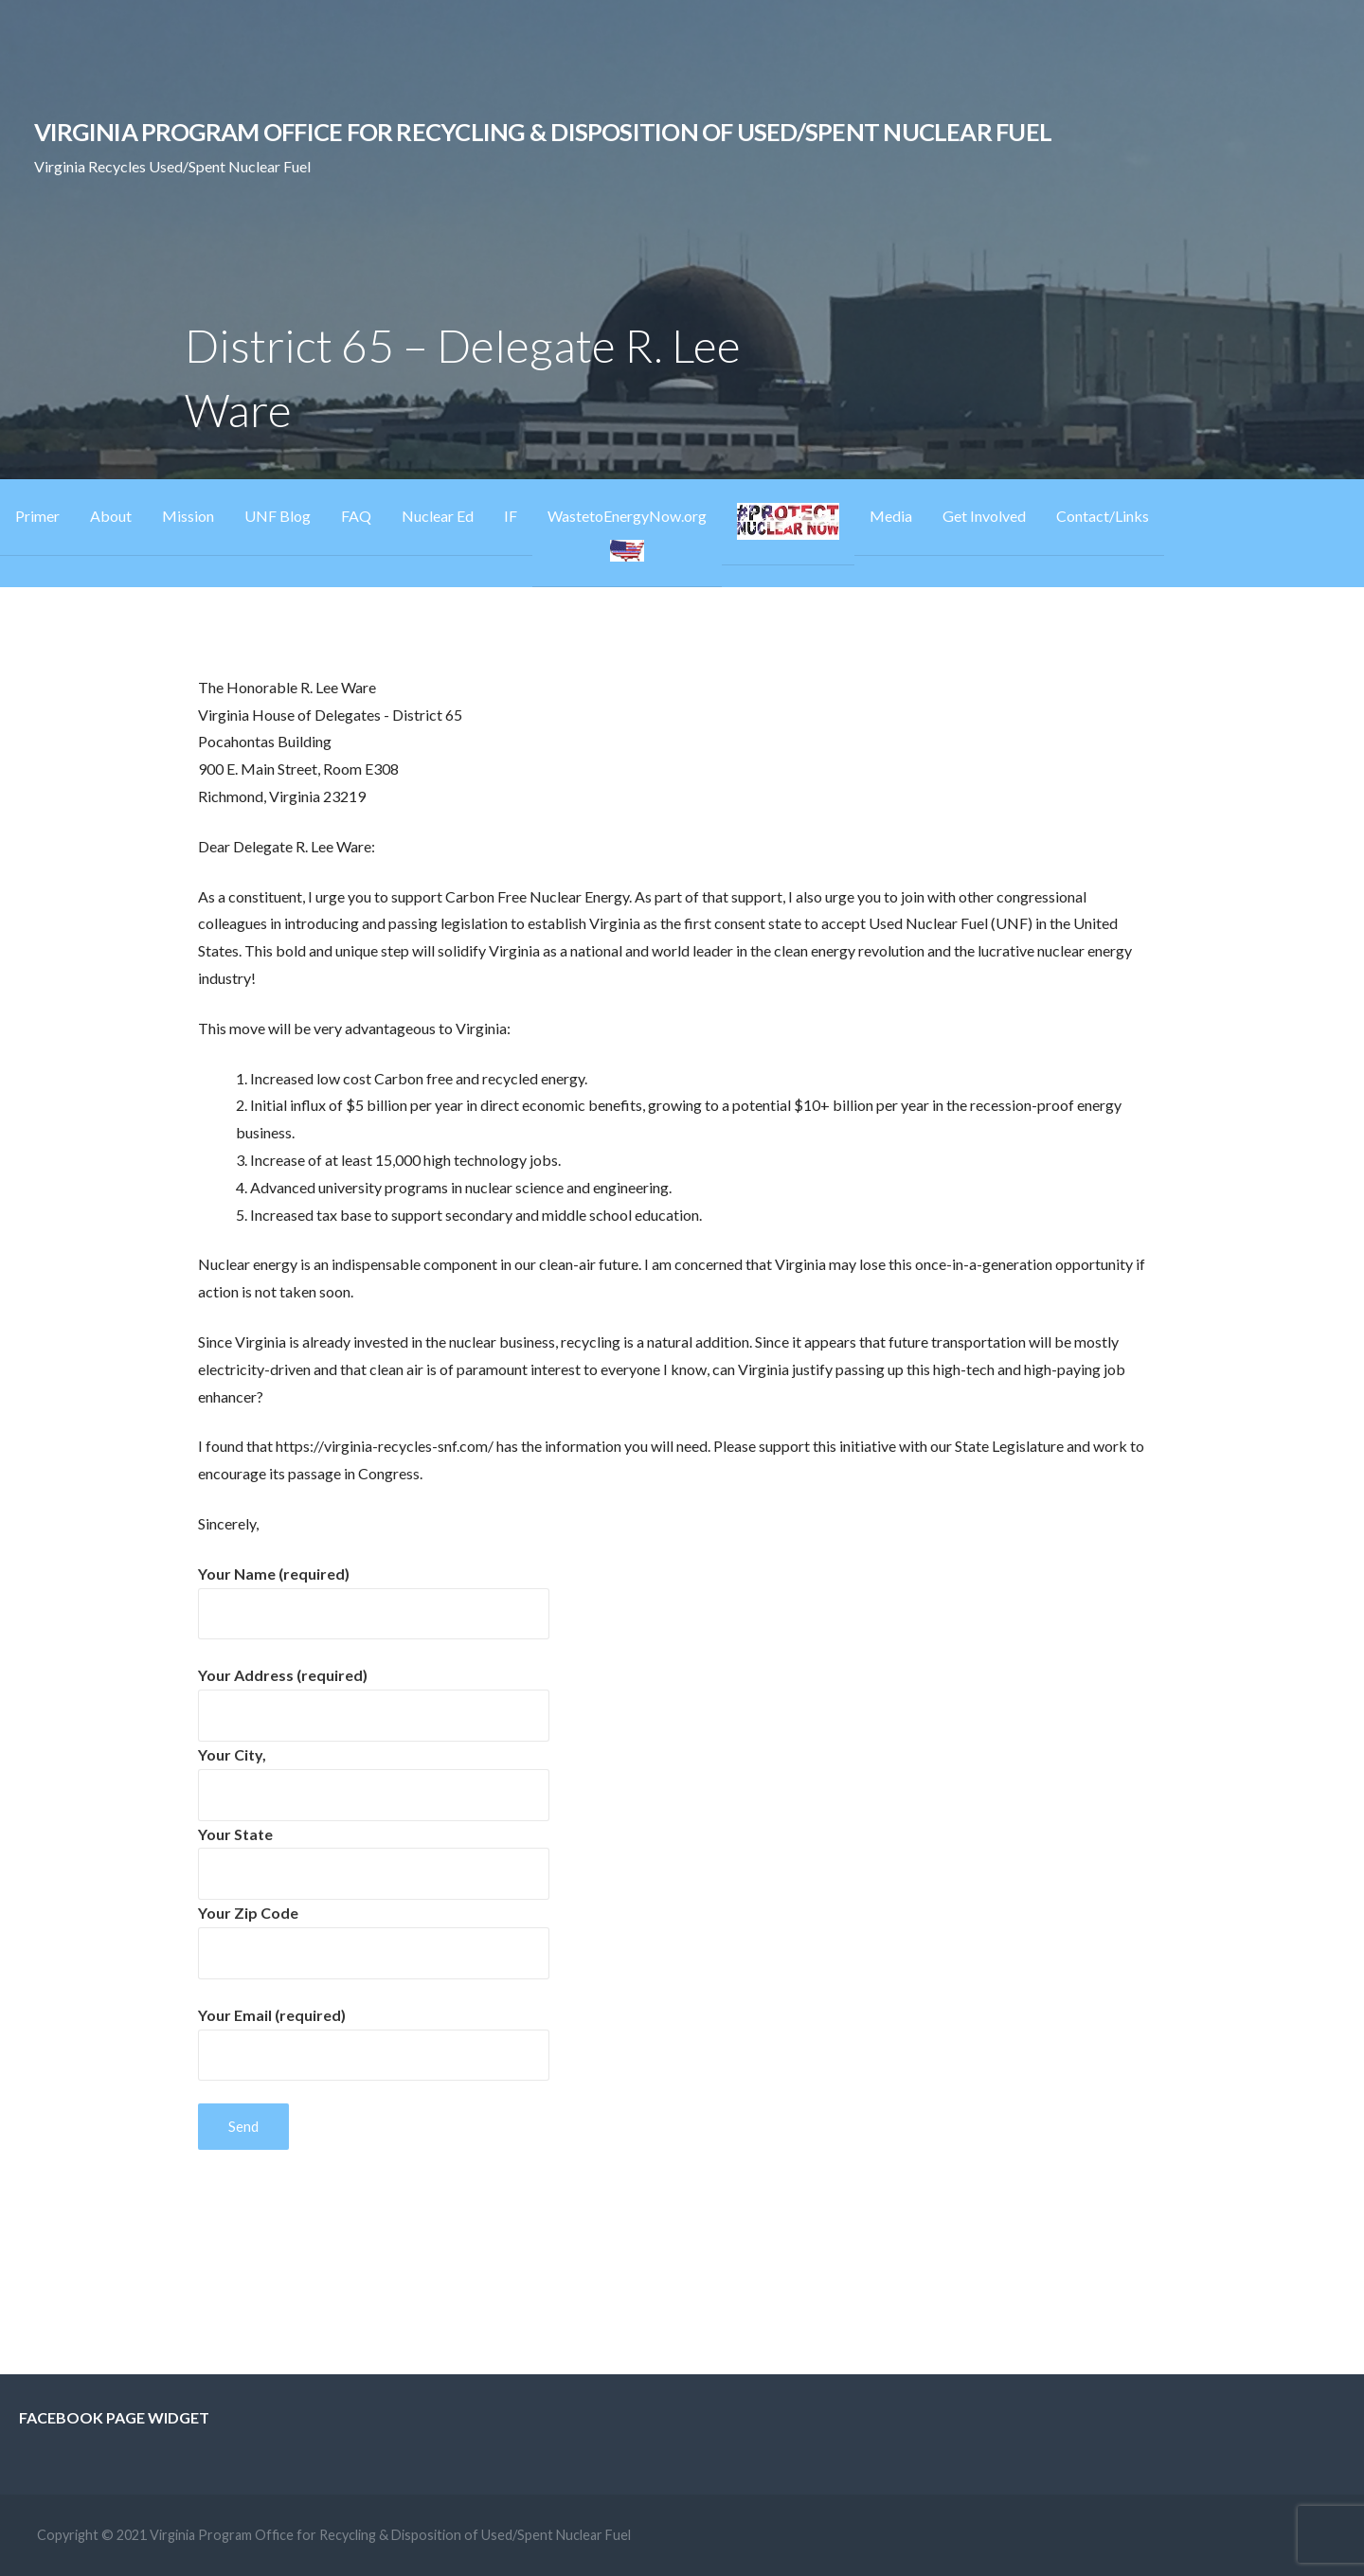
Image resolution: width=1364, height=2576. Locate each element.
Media (891, 516)
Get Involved (984, 516)
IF (510, 516)
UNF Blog (277, 516)
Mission (188, 516)
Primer (37, 516)
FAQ (356, 516)
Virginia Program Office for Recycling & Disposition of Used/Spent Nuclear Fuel (542, 131)
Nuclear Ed (438, 516)
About (111, 516)
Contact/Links (1102, 516)
